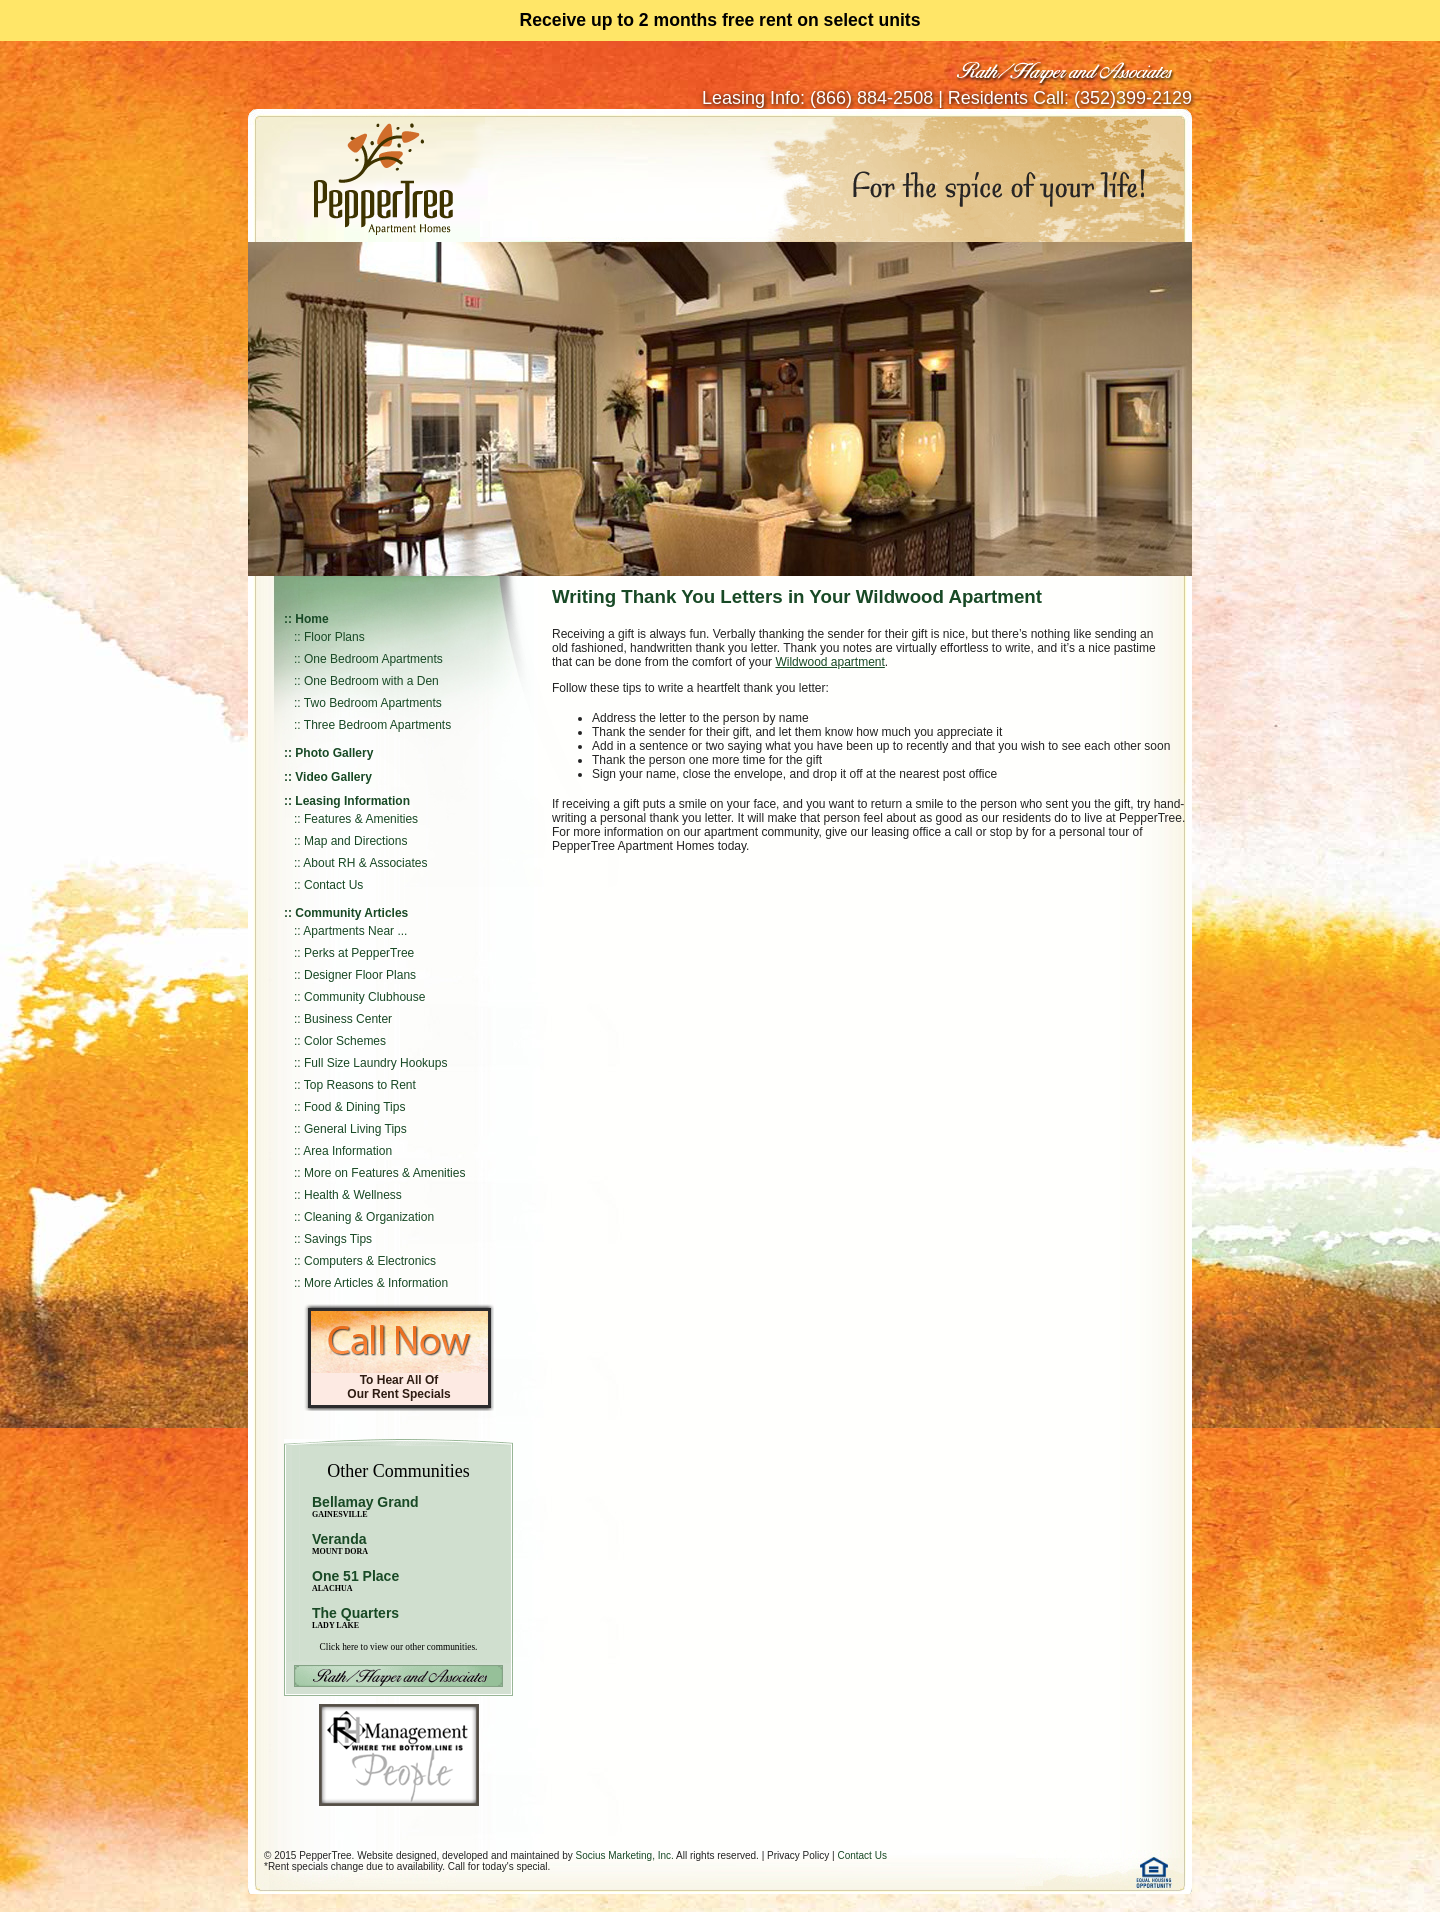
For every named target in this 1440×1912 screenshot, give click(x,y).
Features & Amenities (361, 819)
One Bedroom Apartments (373, 659)
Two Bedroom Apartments (373, 703)
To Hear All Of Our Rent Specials (398, 1387)
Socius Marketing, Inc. (624, 1855)
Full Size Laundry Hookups (375, 1063)
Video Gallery (333, 777)
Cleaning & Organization (369, 1217)
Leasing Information (352, 801)
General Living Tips (355, 1129)
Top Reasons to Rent (360, 1085)
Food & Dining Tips (354, 1107)
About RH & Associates (365, 863)
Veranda (340, 1543)
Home (311, 619)
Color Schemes (345, 1041)
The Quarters (355, 1613)
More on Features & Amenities (384, 1173)
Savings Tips (338, 1239)
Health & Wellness (353, 1195)
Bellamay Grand (365, 1506)
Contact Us (333, 885)
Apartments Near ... (355, 931)
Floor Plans (334, 637)
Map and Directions (355, 841)
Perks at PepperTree (359, 953)
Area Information (347, 1151)
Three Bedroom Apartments (377, 725)
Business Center (348, 1019)
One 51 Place (355, 1576)
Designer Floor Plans (360, 975)
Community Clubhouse (364, 997)
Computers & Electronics (370, 1261)
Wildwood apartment (829, 662)
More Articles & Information (376, 1283)
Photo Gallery (334, 753)
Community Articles (351, 913)
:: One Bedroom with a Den (366, 681)
